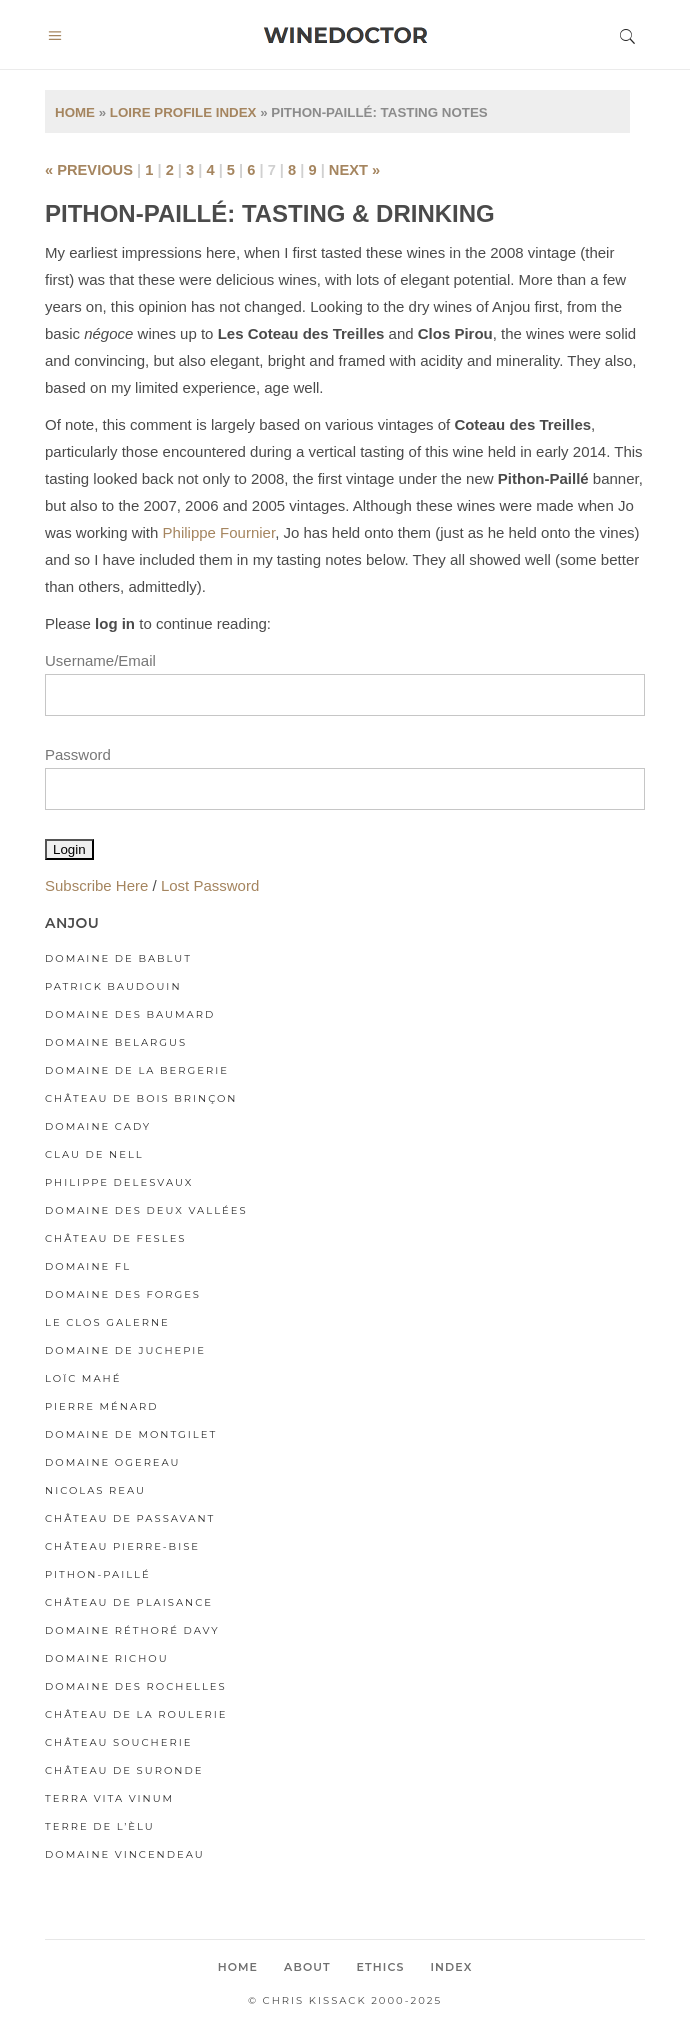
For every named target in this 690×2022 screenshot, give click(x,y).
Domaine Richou (107, 1658)
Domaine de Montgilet (131, 1434)
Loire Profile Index (183, 112)
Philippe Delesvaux (119, 1182)
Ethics (381, 1967)
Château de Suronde (124, 1770)
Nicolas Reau (95, 1490)
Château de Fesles (116, 1238)
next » (354, 170)
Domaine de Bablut (118, 958)
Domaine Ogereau (113, 1462)
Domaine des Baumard (130, 1014)
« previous (89, 170)
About (307, 1967)
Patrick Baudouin (113, 986)
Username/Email (100, 660)
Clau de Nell (94, 1154)
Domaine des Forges (123, 1294)
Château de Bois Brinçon (141, 1098)
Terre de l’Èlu (100, 1826)
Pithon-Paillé (98, 1574)
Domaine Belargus (116, 1042)
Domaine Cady (98, 1126)
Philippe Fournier (219, 532)
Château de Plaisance (129, 1602)
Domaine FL (88, 1266)
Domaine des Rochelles (136, 1686)
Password (78, 754)
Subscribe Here (96, 885)
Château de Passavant (130, 1518)
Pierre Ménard (102, 1406)
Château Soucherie (118, 1742)
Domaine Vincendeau (125, 1854)
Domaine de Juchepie (125, 1350)
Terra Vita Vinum (109, 1798)
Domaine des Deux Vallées (146, 1210)
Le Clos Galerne (107, 1322)
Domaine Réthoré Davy (132, 1630)
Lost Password (210, 885)
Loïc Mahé (83, 1378)
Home (75, 112)
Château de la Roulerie (136, 1714)
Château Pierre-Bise (122, 1546)
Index (451, 1967)
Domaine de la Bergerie (137, 1070)
